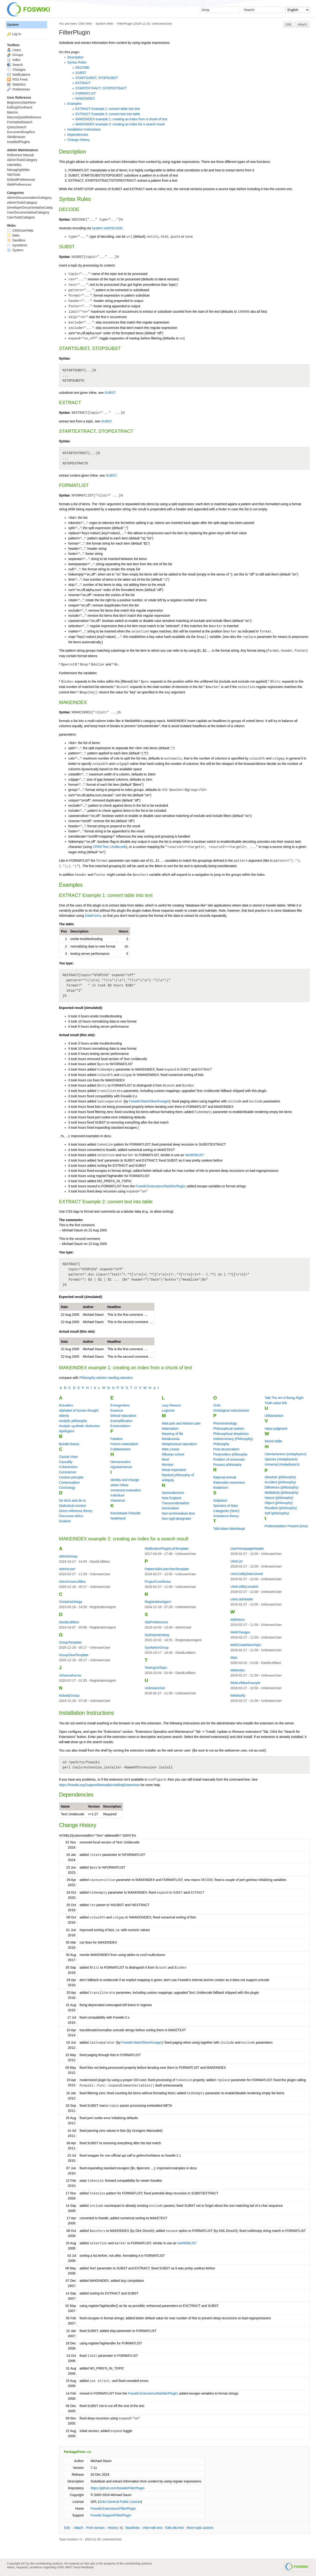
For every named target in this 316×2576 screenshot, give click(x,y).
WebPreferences (19, 184)
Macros (12, 112)
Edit (288, 24)
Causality (66, 1462)
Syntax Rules (76, 62)
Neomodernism (173, 1493)
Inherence (117, 1500)
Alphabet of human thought (78, 1410)
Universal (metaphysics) (282, 1464)
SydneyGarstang (157, 1635)
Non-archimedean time (178, 1513)
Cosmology (67, 1487)
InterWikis (14, 165)
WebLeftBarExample (245, 1683)
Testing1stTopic (156, 1668)
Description (75, 57)
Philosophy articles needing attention (106, 1378)
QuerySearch (16, 127)
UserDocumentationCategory (28, 212)
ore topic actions (200, 2528)
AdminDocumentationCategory (29, 197)
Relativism (220, 1487)
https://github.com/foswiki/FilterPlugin (117, 2488)
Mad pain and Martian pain (181, 1423)
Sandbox (16, 240)
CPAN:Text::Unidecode (109, 847)
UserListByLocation (244, 1586)
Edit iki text (174, 2528)
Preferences (18, 89)
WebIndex (237, 1670)
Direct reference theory (75, 1511)
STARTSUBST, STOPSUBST (96, 78)
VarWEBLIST (194, 1155)
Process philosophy (227, 1465)
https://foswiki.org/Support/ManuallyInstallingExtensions (99, 1785)
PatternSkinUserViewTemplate (167, 1569)
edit (89, 2452)
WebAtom (237, 1619)
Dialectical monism (72, 1506)
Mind (165, 1459)
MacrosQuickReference (24, 117)
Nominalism (170, 1508)
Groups (15, 55)
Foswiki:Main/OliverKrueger (149, 1101)
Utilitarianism (274, 1416)
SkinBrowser (16, 137)
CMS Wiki (85, 23)
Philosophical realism (228, 1428)
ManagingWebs (18, 170)
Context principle (71, 1477)
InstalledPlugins (18, 142)
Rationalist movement (229, 1482)
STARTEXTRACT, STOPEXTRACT (101, 88)
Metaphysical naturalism (179, 1444)
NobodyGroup (69, 1695)
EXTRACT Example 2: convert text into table (107, 114)
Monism (167, 1465)
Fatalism (116, 1439)
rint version (95, 2528)
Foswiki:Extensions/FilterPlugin (113, 2508)
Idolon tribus (119, 1485)
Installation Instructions (83, 129)
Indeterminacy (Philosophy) (233, 1439)
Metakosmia (170, 1439)
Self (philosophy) (277, 1513)
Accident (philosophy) (280, 1482)
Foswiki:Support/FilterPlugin (111, 2515)
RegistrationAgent (103, 1607)
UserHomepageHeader (247, 1548)
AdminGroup (68, 1556)
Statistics (16, 84)
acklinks (133, 2528)
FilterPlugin (124, 23)
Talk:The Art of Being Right (284, 1398)
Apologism (66, 1431)
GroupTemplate (70, 1642)
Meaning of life (172, 1434)
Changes (16, 69)
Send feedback (83, 2567)
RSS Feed (17, 79)
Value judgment (276, 1428)
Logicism (168, 1410)
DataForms (93, 916)
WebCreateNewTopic (245, 1645)
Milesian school (173, 1454)
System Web (104, 23)
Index (13, 60)
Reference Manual (20, 155)
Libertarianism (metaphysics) (285, 1454)
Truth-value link (276, 1403)
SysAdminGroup (157, 1647)
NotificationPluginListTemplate (166, 1548)
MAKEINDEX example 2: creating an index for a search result (120, 124)
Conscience (67, 1472)
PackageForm (74, 2452)
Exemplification (121, 1421)
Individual (117, 1495)
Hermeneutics (120, 1462)
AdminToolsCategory (22, 160)
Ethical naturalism (123, 1416)
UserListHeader (241, 1599)
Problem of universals (229, 1459)
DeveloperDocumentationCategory (32, 207)
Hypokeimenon (121, 1467)
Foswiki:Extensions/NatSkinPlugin (160, 1186)
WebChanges (240, 1632)
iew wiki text (152, 2528)
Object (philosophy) (279, 1503)
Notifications (18, 74)
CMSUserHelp (20, 230)
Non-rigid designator (176, 1518)
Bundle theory (69, 1444)
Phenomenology (225, 1423)
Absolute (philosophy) (280, 1477)
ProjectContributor (158, 1581)
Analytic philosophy (73, 1421)
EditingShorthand (19, 107)
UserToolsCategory (21, 217)
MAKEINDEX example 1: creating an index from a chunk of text (121, 119)
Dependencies (77, 134)
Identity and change (124, 1480)
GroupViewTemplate (73, 1655)
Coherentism (68, 1467)
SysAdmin (17, 245)
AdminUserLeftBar (72, 1581)
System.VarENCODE (107, 228)
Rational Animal (224, 1477)
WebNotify (237, 1695)
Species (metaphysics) (281, 1459)
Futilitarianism (120, 1449)
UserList (236, 1561)
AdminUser (67, 1569)
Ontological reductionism (231, 1410)
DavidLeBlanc (100, 1561)
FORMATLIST (85, 93)
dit (67, 2528)
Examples (74, 103)
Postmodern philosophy (230, 1454)
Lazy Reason (171, 1405)
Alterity (64, 1416)
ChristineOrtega (70, 1602)
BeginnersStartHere (21, 102)
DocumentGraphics (21, 132)
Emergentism (120, 1405)
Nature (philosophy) (279, 1498)
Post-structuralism (226, 1449)
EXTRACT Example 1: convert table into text (107, 109)
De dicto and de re (72, 1500)
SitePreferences (156, 1622)
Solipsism (220, 1500)
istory (113, 2528)
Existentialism (120, 1426)
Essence (116, 1410)
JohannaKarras (70, 1675)
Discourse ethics (71, 1516)
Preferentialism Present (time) (286, 1526)
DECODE (82, 67)
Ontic (217, 1405)
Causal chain (68, 1457)
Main (233, 1657)
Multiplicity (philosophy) (281, 1492)
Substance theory (226, 1516)
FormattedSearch (19, 122)
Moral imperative (174, 1470)
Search (15, 65)
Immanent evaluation (125, 1490)
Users (14, 50)
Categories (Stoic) (226, 1511)
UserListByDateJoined (246, 1574)
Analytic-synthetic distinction (79, 1426)
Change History (78, 140)
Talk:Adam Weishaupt (229, 1529)
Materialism (170, 1428)
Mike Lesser (170, 1449)
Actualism (66, 1405)
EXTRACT (83, 83)
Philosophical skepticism (231, 1434)
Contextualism (69, 1482)
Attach (302, 24)
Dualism (65, 1521)
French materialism (124, 1444)
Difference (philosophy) (281, 1487)
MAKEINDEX (85, 98)
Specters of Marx (225, 1506)
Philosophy (221, 1444)
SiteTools (13, 175)
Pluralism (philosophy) (281, 1508)
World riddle (273, 1441)
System (13, 24)
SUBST (80, 73)
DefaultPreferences (21, 179)
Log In (16, 34)
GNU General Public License (120, 2502)
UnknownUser (161, 23)
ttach (78, 2528)
